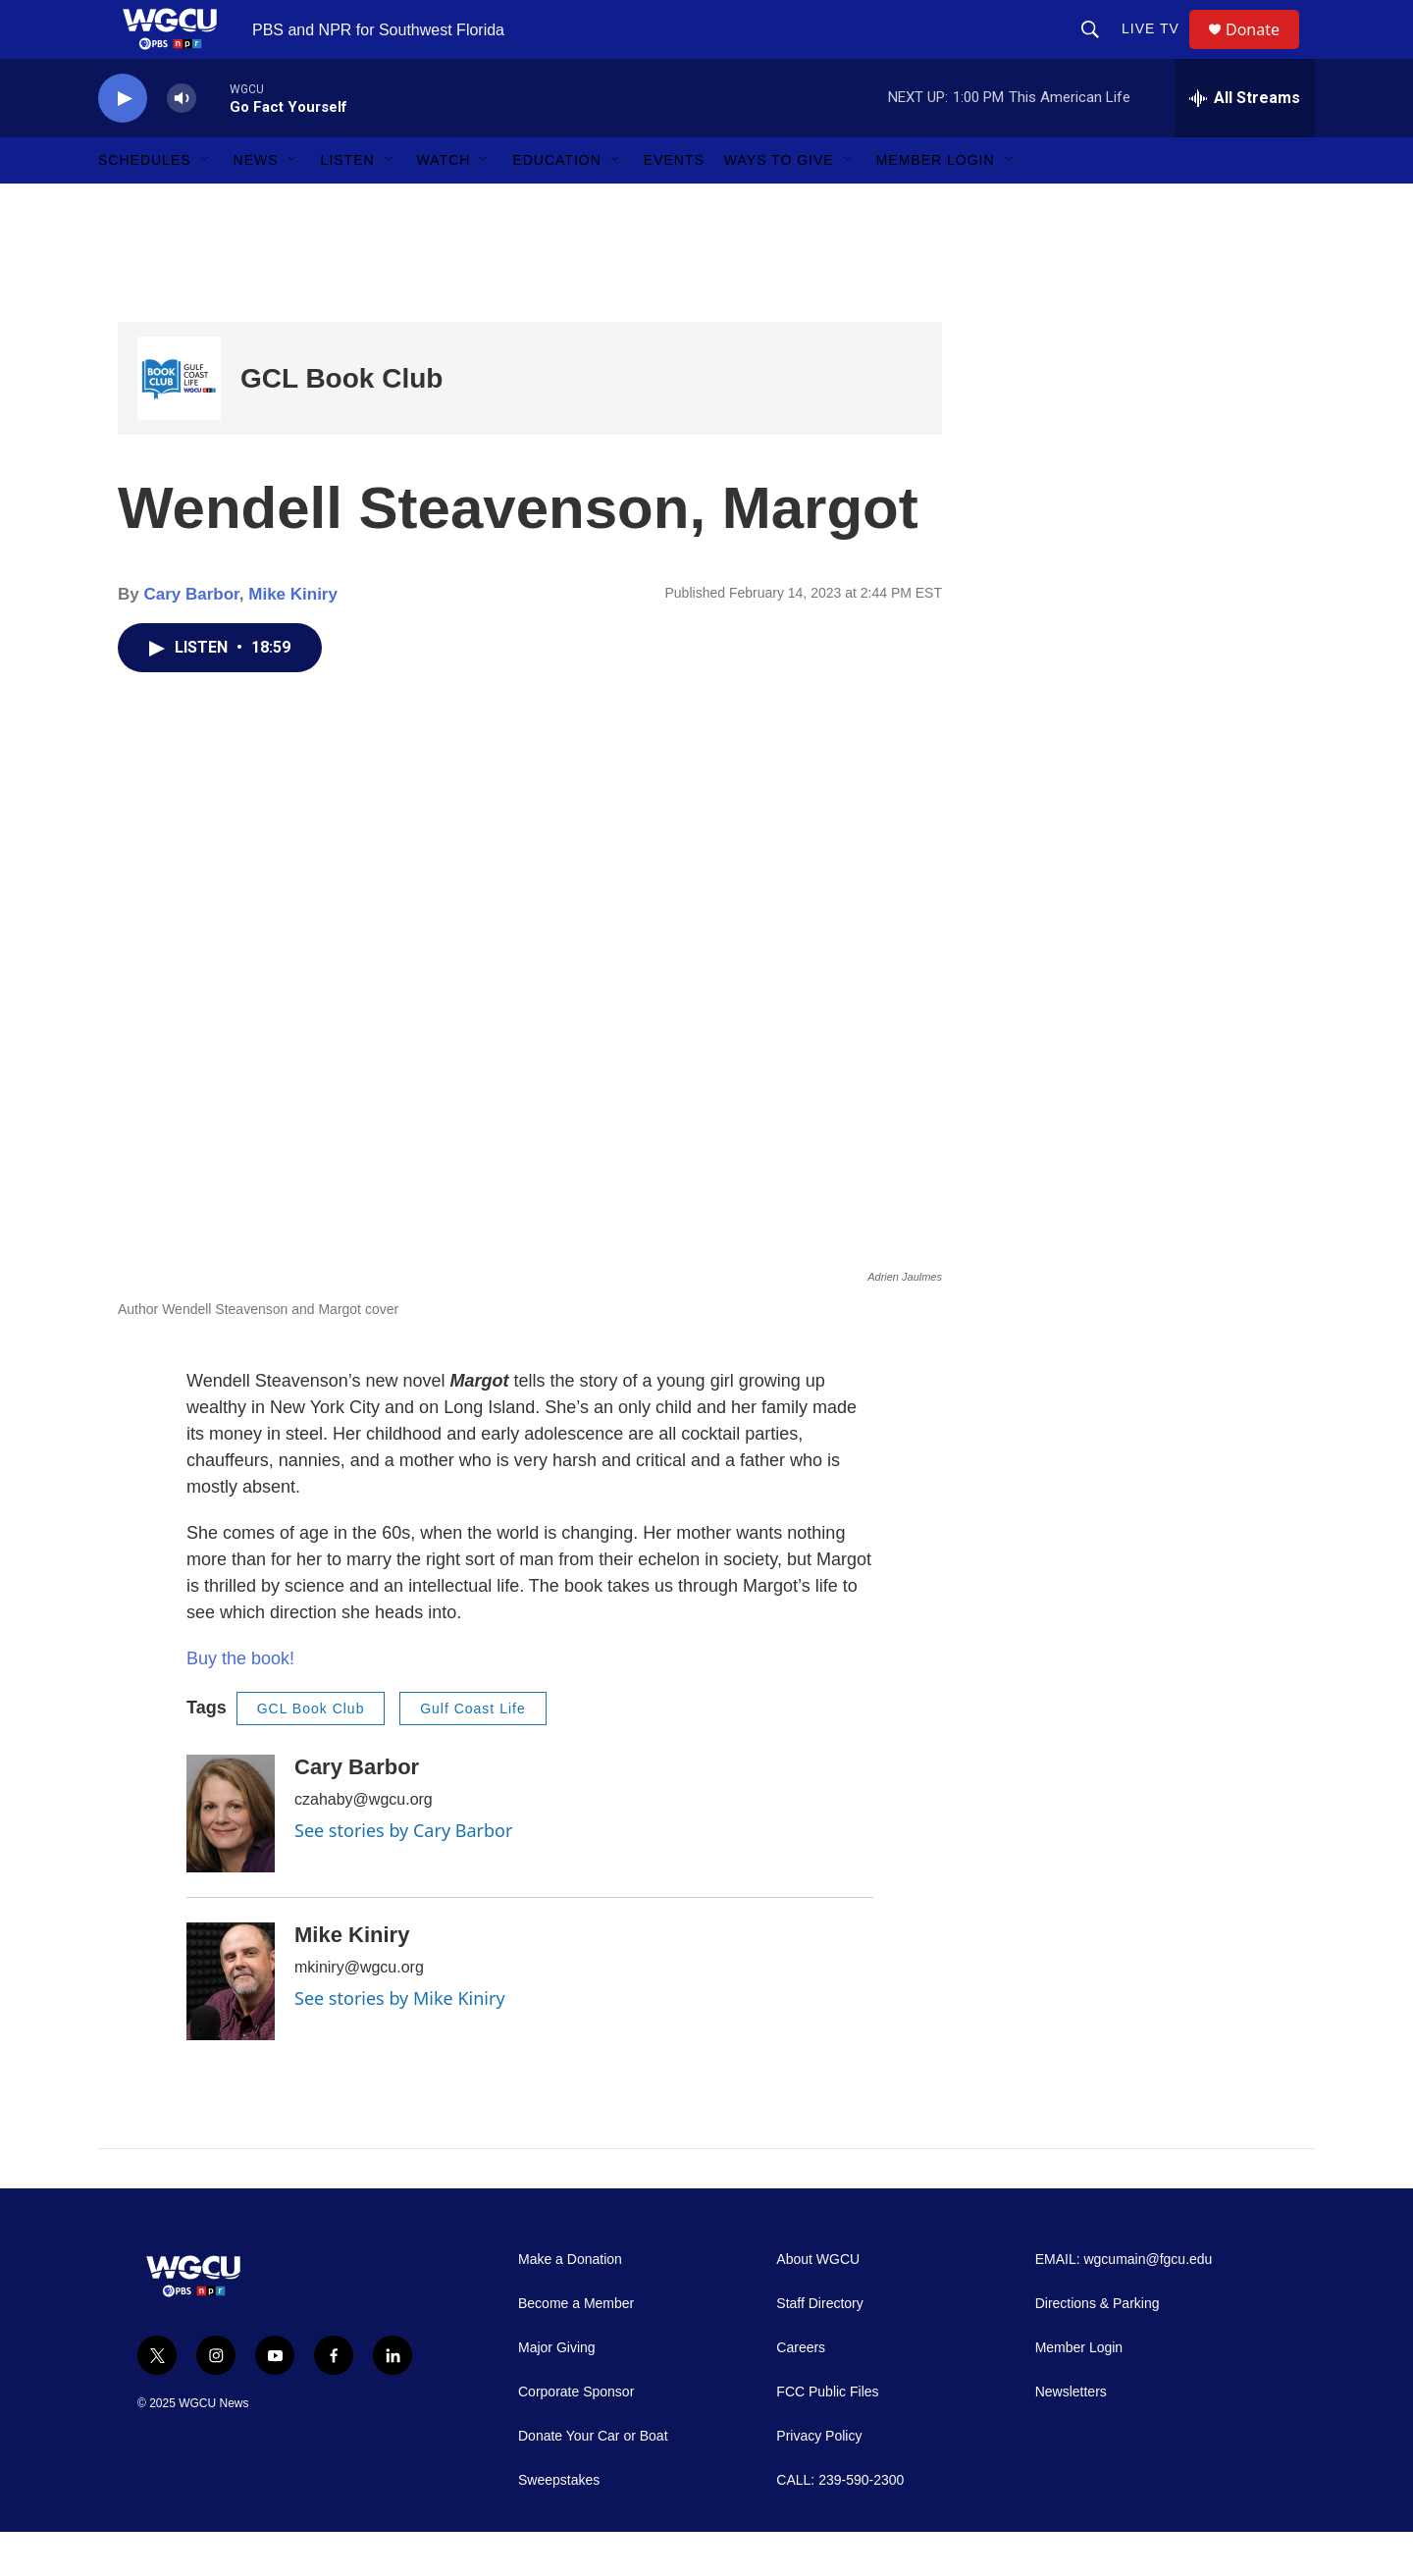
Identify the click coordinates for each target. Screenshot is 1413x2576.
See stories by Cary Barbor (403, 1874)
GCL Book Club (341, 422)
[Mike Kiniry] (230, 2025)
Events (674, 204)
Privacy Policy (819, 2480)
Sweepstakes (559, 2524)
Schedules (144, 204)
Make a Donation (570, 2303)
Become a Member (576, 2347)
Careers (800, 2392)
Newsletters (1071, 2436)
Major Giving (557, 2392)
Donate (1264, 51)
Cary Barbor (190, 638)
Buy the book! (240, 1702)
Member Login (935, 204)
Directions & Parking (1097, 2347)
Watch (444, 204)
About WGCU (818, 2303)
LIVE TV (1159, 51)
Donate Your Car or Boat (593, 2480)
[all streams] (1245, 142)
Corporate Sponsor (576, 2436)
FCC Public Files (827, 2436)
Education (556, 204)
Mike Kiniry (293, 638)
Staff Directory (819, 2347)
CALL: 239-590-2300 (840, 2524)
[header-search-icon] (1099, 51)
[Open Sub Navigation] (206, 204)
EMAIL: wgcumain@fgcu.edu (1124, 2303)
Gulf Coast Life (473, 1753)
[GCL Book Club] (179, 422)
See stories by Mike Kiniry (399, 2042)
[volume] (181, 143)
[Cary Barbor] (230, 1858)
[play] (122, 142)
